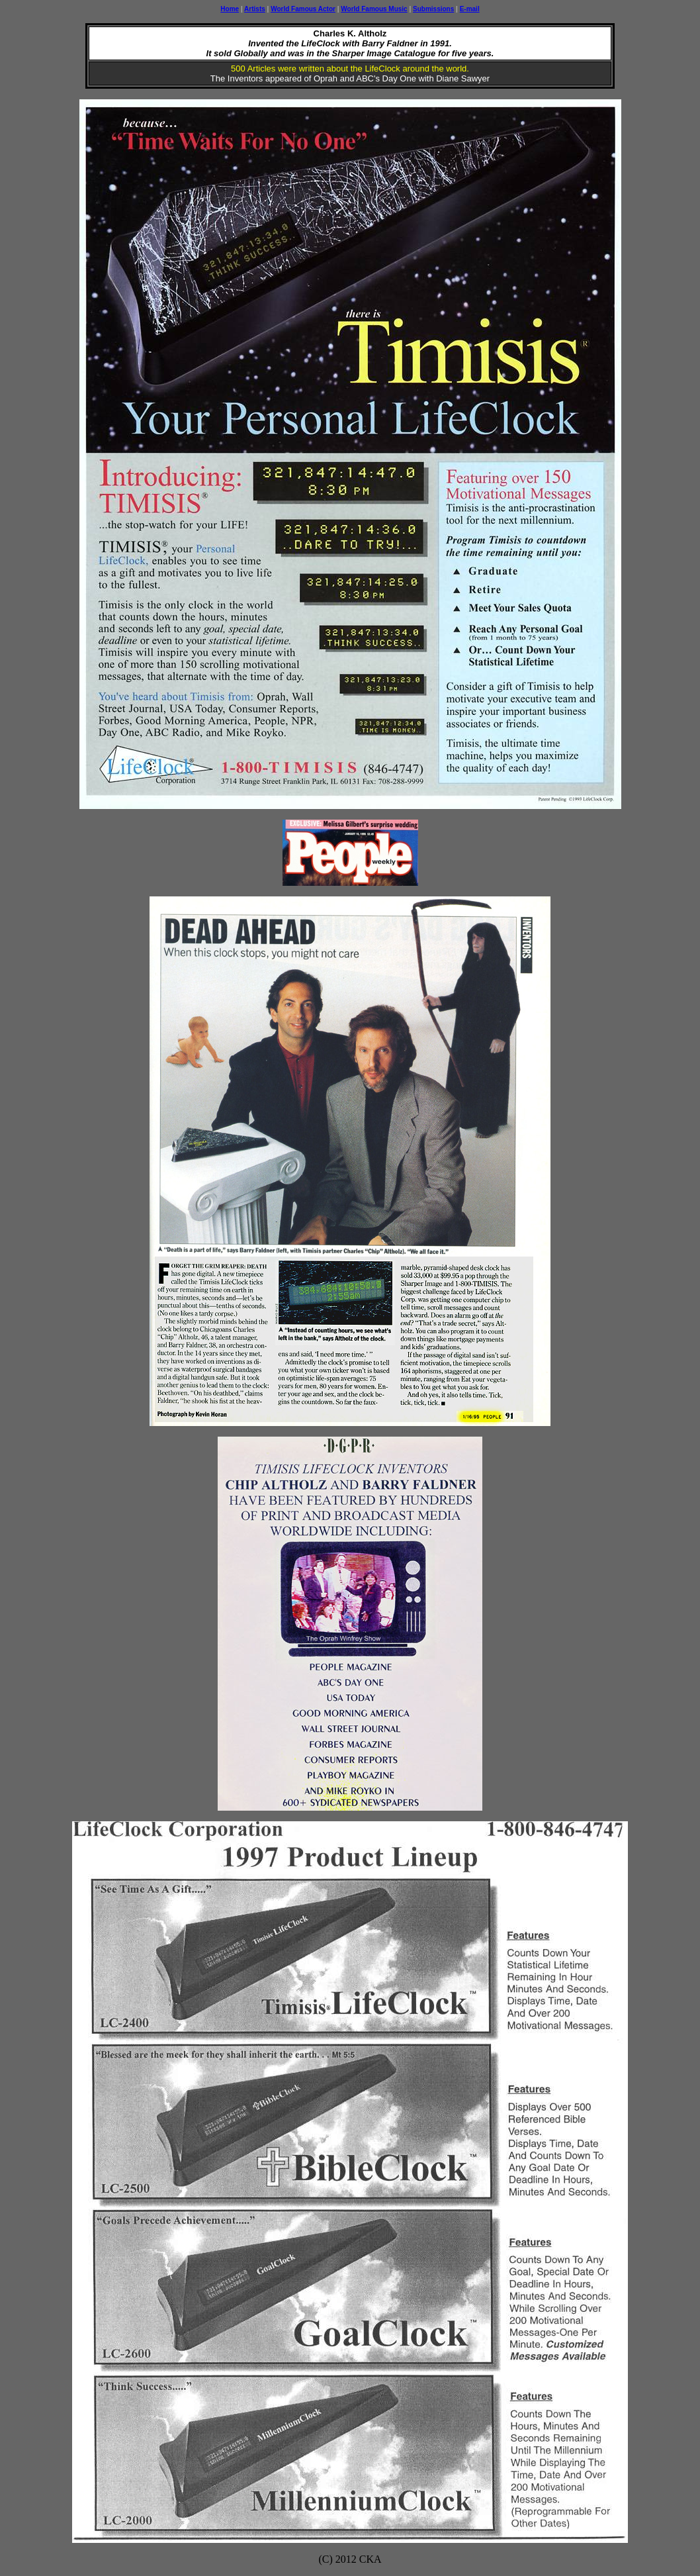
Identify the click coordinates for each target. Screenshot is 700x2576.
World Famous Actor (303, 9)
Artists (254, 9)
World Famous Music (374, 9)
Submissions (433, 9)
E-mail (470, 9)
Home (229, 9)
